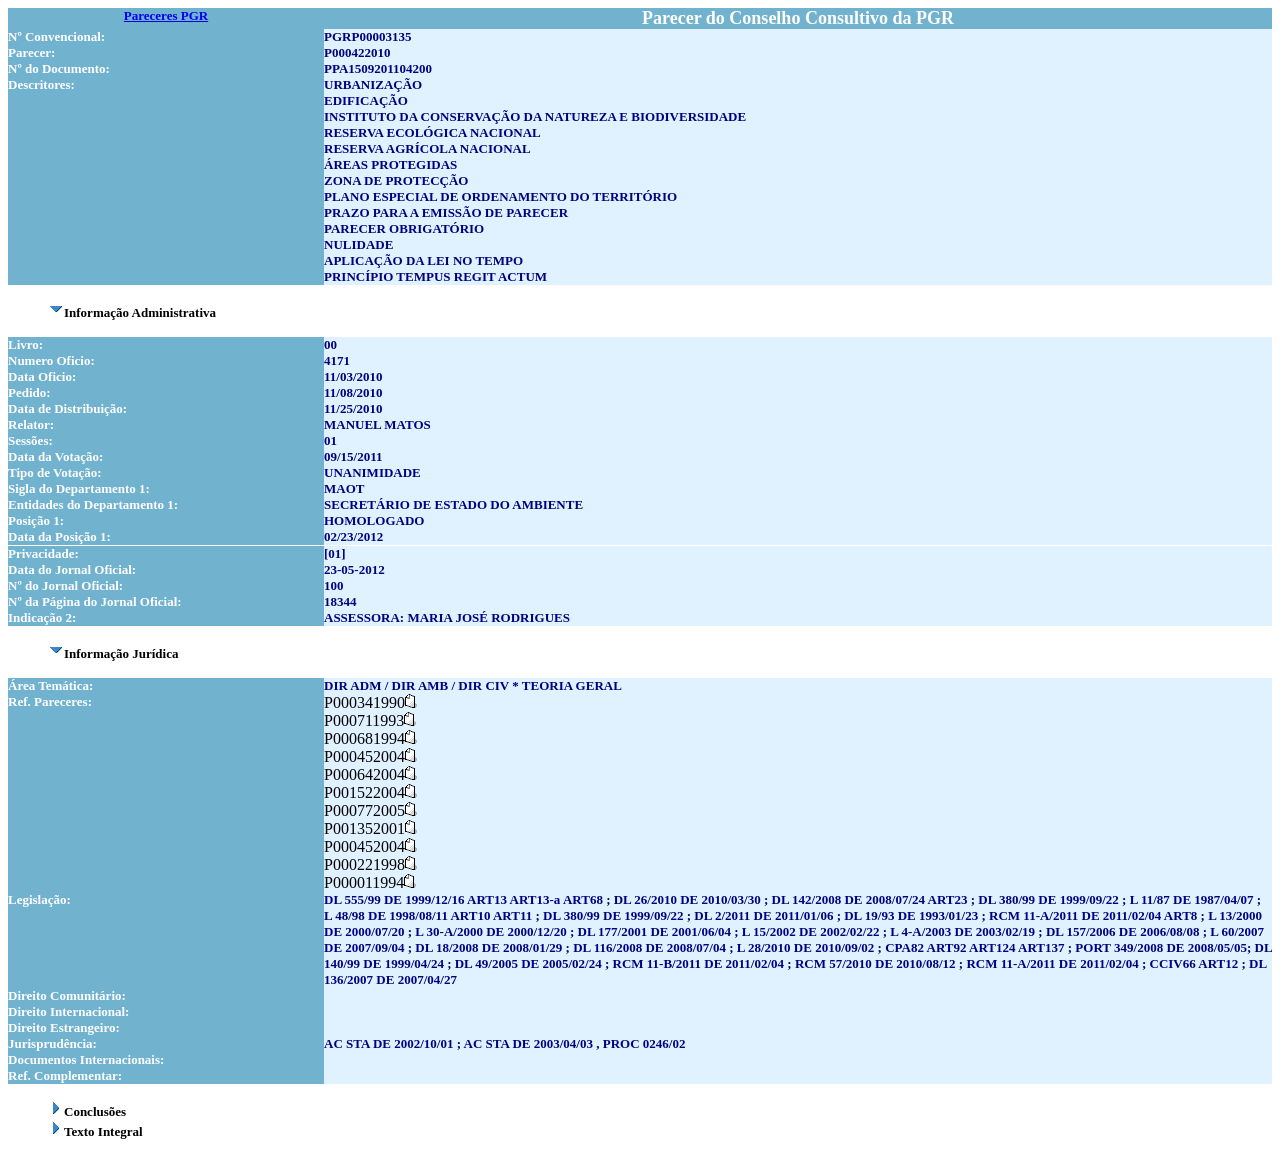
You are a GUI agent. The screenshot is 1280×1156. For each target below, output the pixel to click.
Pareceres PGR (166, 15)
